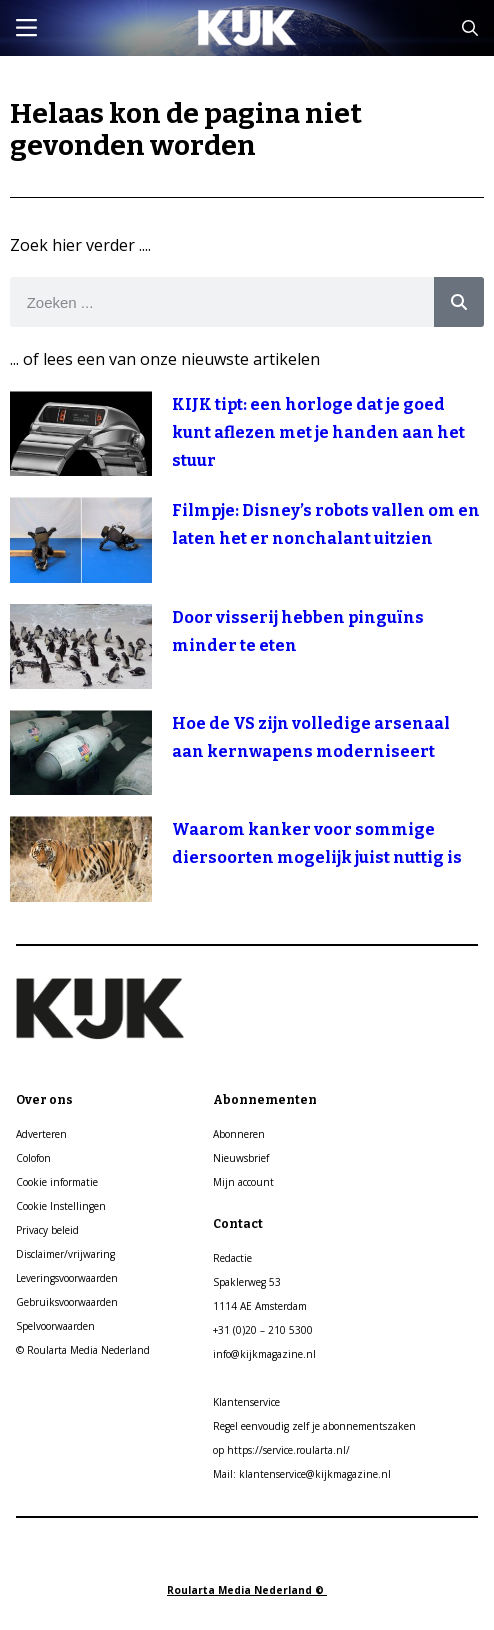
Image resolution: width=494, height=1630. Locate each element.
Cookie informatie (57, 1182)
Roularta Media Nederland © (247, 1590)
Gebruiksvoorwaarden (67, 1302)
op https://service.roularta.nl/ (281, 1450)
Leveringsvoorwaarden (67, 1278)
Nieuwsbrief (241, 1158)
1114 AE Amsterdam (260, 1306)
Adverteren (41, 1134)
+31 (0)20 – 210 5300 (263, 1330)
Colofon (33, 1158)
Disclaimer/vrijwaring (65, 1254)
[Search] (459, 302)
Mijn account (243, 1182)
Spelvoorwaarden (55, 1326)
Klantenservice (246, 1402)
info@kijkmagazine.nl (264, 1354)
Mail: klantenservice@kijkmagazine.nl (302, 1474)
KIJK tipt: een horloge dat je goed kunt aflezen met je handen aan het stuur (318, 432)
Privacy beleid (47, 1230)
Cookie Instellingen (61, 1206)
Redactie (232, 1258)
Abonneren (239, 1134)
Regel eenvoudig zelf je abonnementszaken (314, 1426)
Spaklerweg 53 (247, 1282)
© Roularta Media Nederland (83, 1350)
